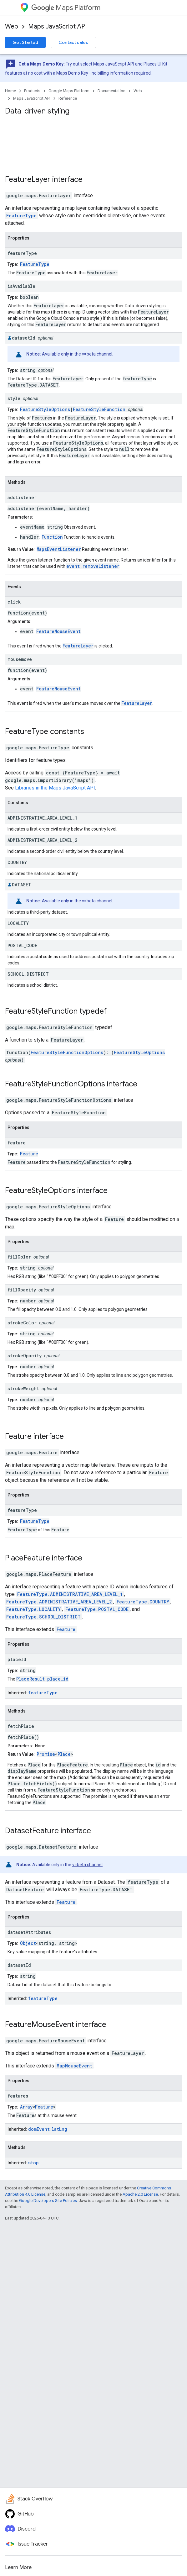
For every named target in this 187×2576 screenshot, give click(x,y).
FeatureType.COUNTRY (143, 1602)
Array (26, 2107)
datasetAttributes (29, 1932)
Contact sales (73, 42)
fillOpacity (22, 1290)
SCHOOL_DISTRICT (28, 974)
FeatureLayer (27, 179)
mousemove (20, 659)
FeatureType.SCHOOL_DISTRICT (43, 1617)
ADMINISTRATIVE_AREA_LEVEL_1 (42, 818)
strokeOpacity (25, 1356)
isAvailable (21, 286)
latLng (59, 2129)
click (14, 602)
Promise (46, 1754)
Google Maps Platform (68, 90)
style (14, 398)
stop (33, 2163)
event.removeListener (92, 566)
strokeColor (22, 1323)
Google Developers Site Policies (48, 2200)
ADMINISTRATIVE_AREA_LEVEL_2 (42, 840)
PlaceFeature (27, 1558)
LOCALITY (18, 923)
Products (32, 90)
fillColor (19, 1257)
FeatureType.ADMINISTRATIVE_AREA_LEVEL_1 (70, 1594)
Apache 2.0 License (140, 2194)
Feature (29, 1154)
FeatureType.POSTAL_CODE (97, 1609)
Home (10, 90)
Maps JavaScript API (57, 26)
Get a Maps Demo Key (40, 63)
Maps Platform (65, 7)
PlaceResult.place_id (42, 1679)
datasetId (23, 338)
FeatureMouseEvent (58, 631)
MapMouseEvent (74, 2066)
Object (28, 1943)
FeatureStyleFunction (99, 409)
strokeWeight (23, 1388)
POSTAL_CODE (22, 945)
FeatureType (21, 216)
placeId (17, 1659)
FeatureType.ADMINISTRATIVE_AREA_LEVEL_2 (59, 1602)
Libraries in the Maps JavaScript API (55, 788)
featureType (22, 253)
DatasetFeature (32, 1830)
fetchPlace (21, 1726)
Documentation (111, 90)
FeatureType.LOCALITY (33, 1609)
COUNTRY (17, 862)
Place (64, 1754)
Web (11, 26)
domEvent (39, 2129)
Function (52, 537)
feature (17, 1143)
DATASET (21, 885)
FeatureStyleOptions (45, 409)
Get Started (25, 42)
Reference (67, 98)
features (18, 2096)
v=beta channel (97, 353)
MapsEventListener (59, 549)
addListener (22, 497)
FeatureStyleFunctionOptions (67, 1052)
